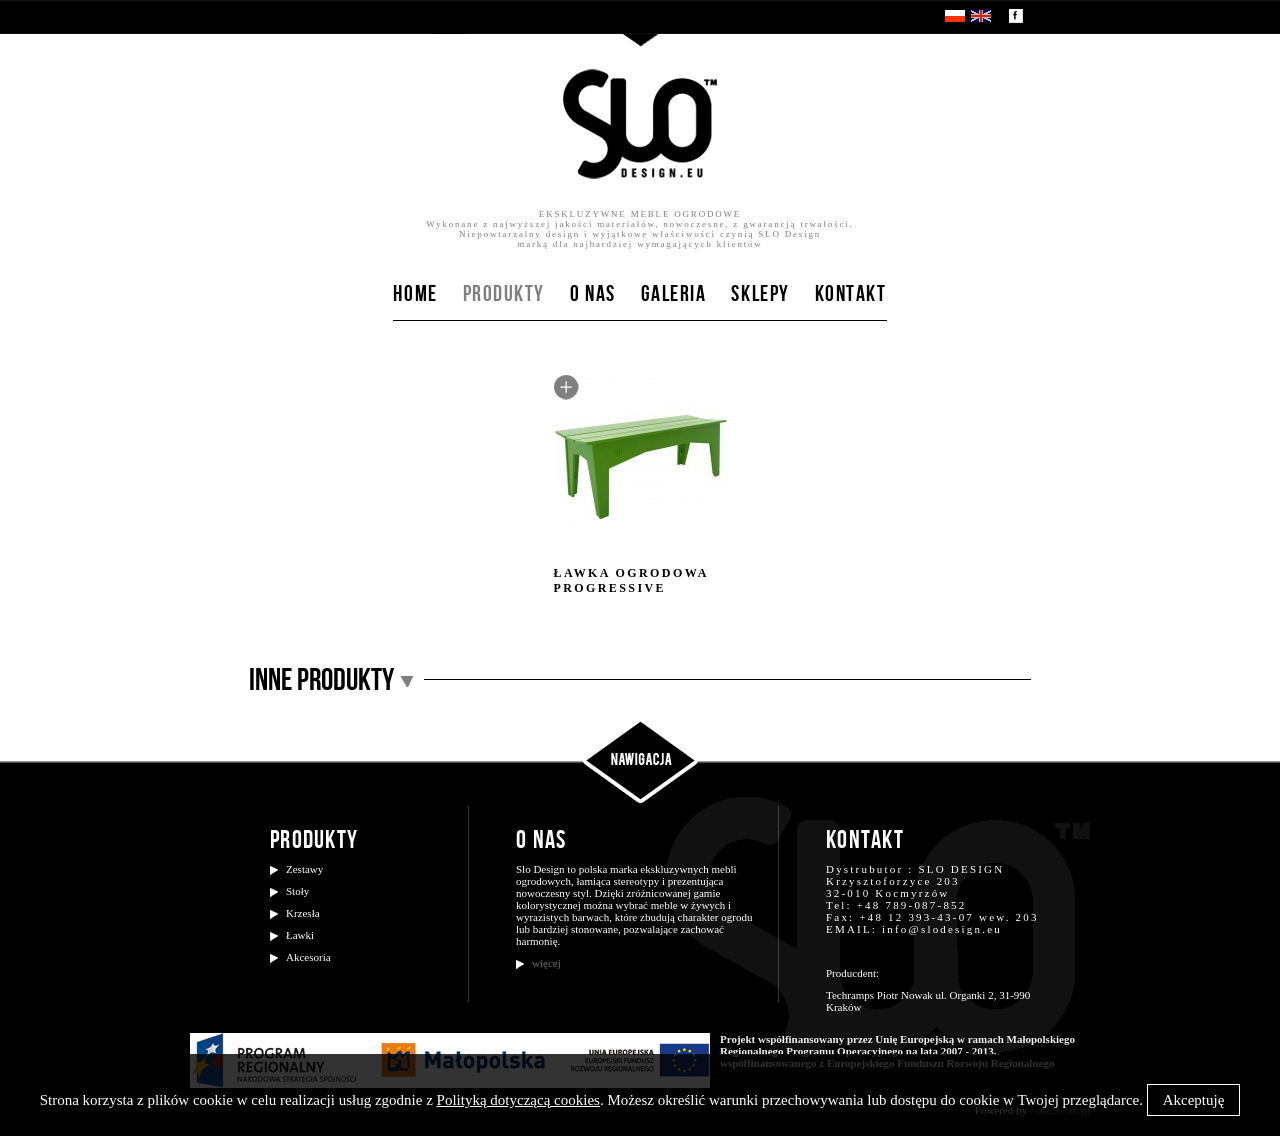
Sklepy (760, 295)
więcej (546, 963)
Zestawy (304, 869)
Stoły (297, 891)
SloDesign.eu (640, 124)
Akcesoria (308, 957)
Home (415, 295)
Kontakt (851, 295)
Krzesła (303, 913)
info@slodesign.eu (942, 929)
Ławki (300, 935)
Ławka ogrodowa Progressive (641, 485)
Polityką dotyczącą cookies (518, 1100)
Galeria (674, 295)
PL (955, 16)
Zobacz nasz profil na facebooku (1016, 16)
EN (981, 16)
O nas (593, 295)
